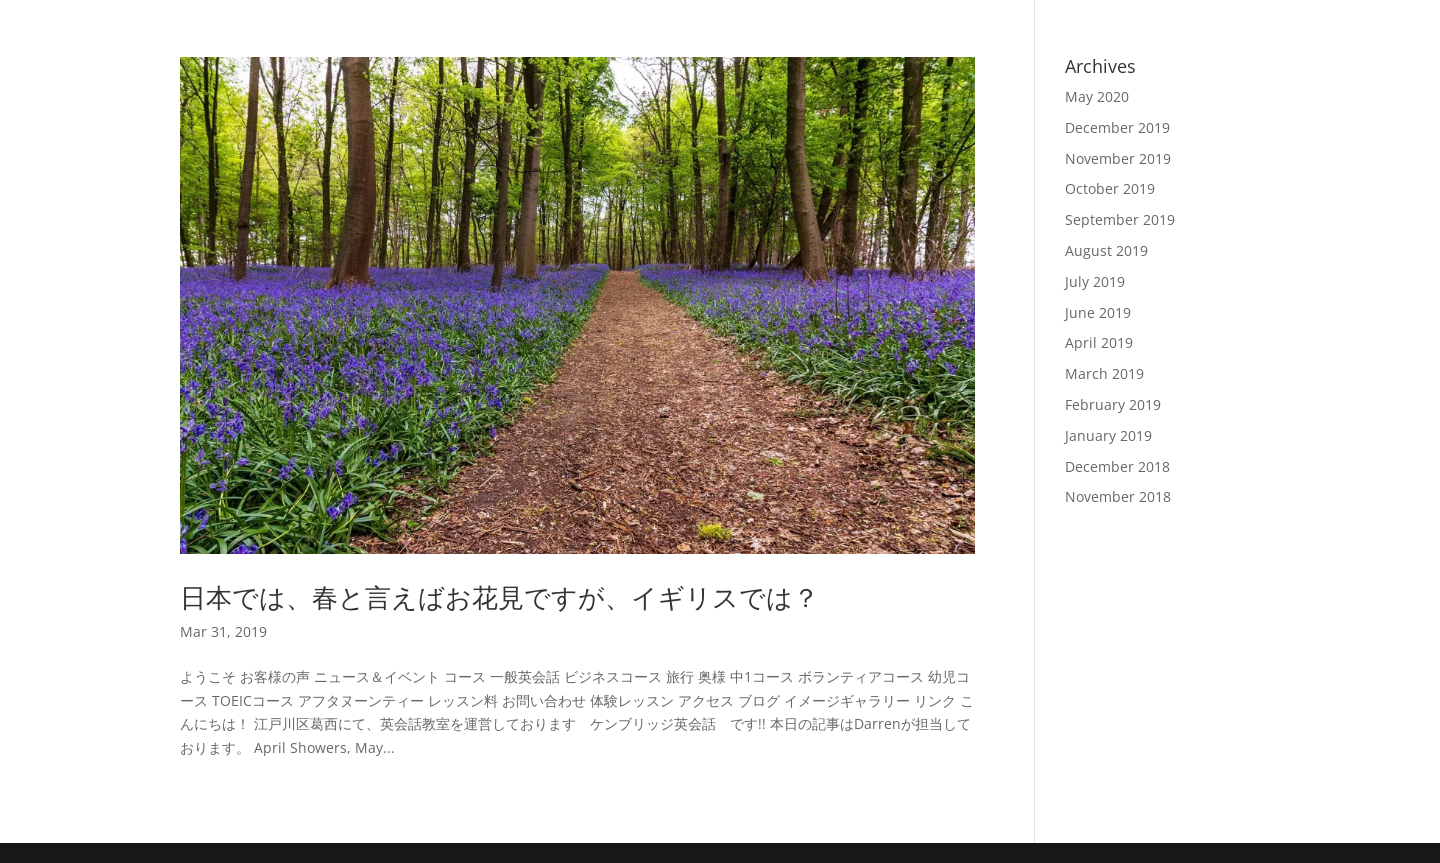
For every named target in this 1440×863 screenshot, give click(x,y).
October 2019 (1110, 188)
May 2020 (1097, 96)
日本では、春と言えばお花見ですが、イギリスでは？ (499, 597)
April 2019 (1099, 342)
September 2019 (1120, 219)
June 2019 (1098, 312)
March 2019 (1104, 373)
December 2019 (1117, 127)
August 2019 (1106, 250)
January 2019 (1108, 435)
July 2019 (1095, 281)
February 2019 (1113, 404)
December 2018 (1117, 466)
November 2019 (1118, 158)
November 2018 (1118, 496)
